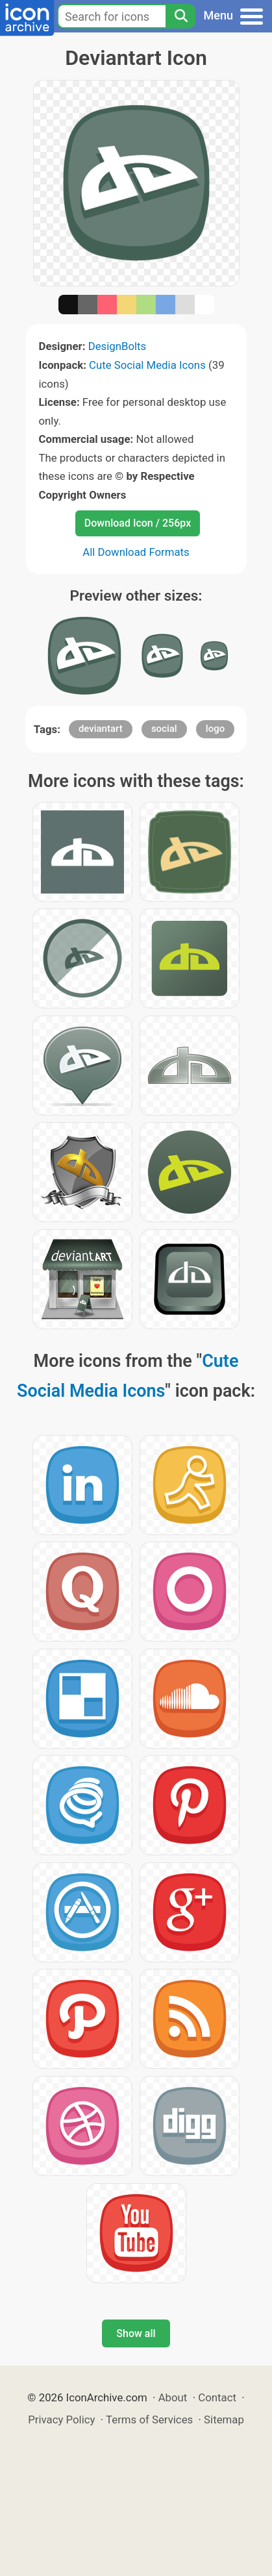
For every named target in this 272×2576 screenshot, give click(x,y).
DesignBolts (117, 346)
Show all (135, 2333)
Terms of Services (149, 2419)
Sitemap (224, 2419)
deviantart (101, 728)
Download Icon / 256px (137, 523)
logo (215, 728)
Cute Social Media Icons (147, 364)
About (173, 2397)
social (164, 728)
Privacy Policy (61, 2419)
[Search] (180, 16)
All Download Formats (136, 551)
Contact (217, 2397)
